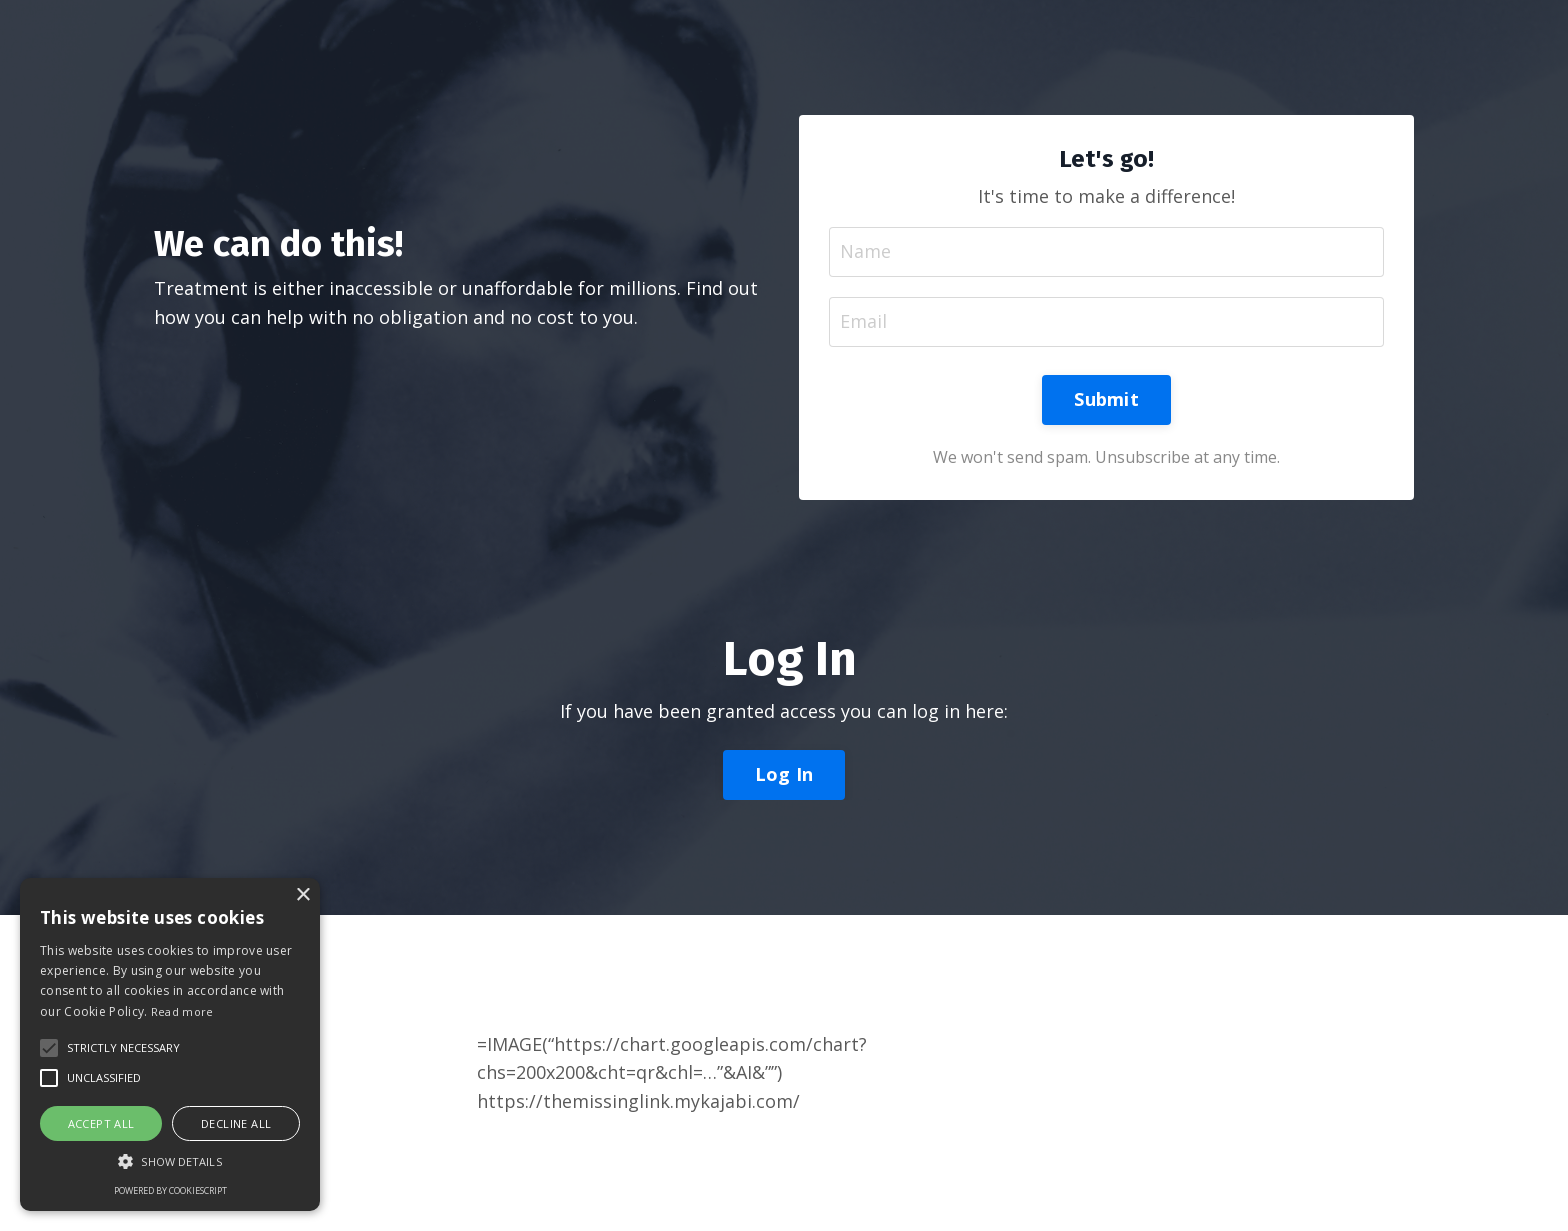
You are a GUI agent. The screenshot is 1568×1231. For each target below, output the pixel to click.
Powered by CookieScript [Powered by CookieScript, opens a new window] (170, 1190)
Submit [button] (1106, 399)
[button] (123, 1048)
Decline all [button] (236, 1123)
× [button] (302, 895)
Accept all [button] (101, 1123)
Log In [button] (784, 774)
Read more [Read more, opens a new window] (182, 1011)
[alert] (170, 1044)
